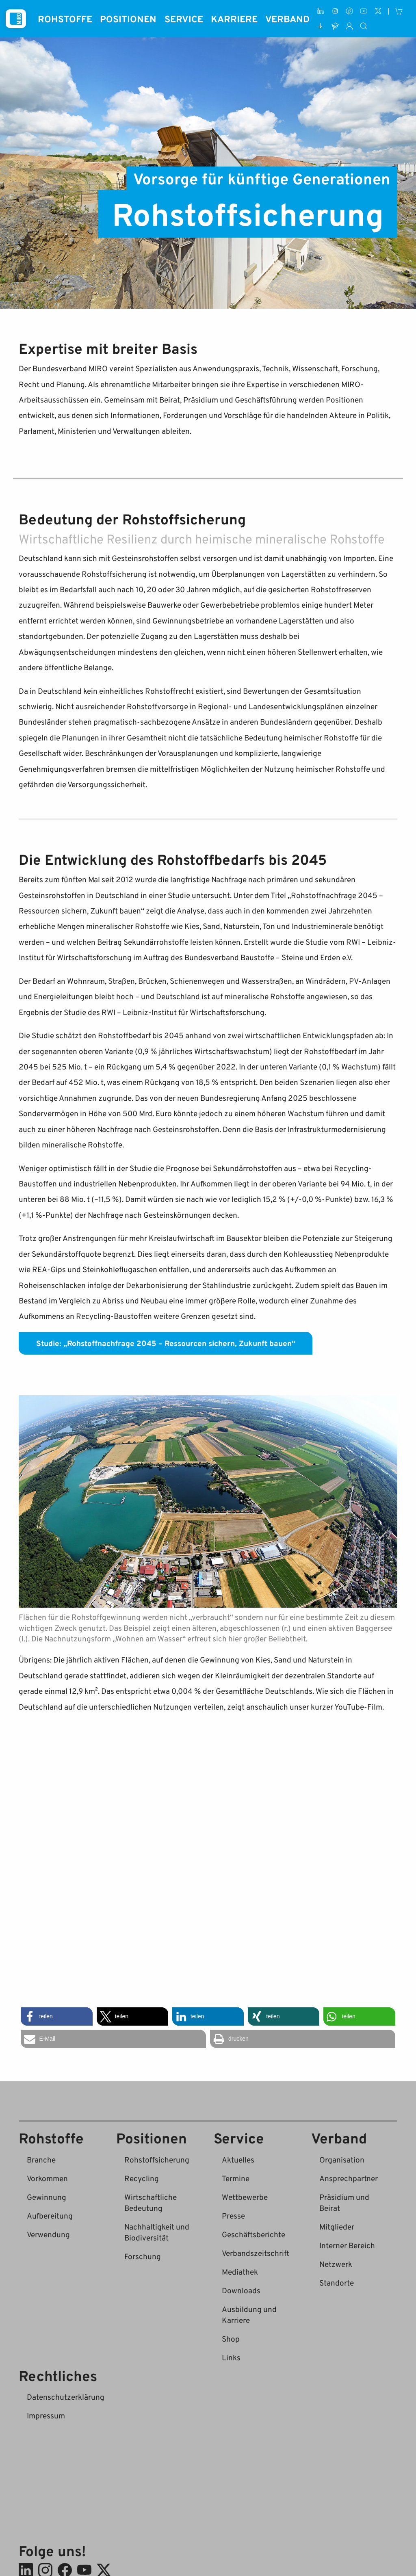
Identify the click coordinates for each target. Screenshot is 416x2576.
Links (231, 2357)
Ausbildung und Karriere (249, 2314)
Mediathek (240, 2271)
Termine (235, 2178)
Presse (233, 2215)
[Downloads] (321, 26)
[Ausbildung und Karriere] (335, 26)
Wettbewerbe (245, 2197)
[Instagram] (335, 11)
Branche (41, 2159)
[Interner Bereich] (349, 26)
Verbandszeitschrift (255, 2253)
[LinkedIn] (321, 11)
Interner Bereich (347, 2245)
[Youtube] (364, 11)
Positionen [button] (128, 18)
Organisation (341, 2159)
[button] (56, 2016)
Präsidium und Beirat (344, 2202)
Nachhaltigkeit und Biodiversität (156, 2232)
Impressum (46, 2415)
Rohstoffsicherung (156, 2159)
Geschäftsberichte (253, 2234)
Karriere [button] (234, 18)
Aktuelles (238, 2159)
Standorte (336, 2282)
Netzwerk (335, 2264)
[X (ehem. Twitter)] (378, 11)
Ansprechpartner (348, 2178)
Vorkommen (47, 2178)
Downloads (241, 2290)
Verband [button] (287, 18)
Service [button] (184, 18)
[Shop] (399, 11)
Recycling (141, 2178)
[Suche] (364, 25)
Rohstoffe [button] (65, 18)
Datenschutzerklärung (65, 2397)
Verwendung (48, 2234)
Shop (231, 2338)
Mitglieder (336, 2226)
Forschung (142, 2256)
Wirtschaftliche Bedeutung (150, 2202)
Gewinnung (46, 2197)
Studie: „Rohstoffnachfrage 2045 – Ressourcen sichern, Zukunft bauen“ (165, 1343)
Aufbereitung (50, 2215)
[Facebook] (349, 11)
